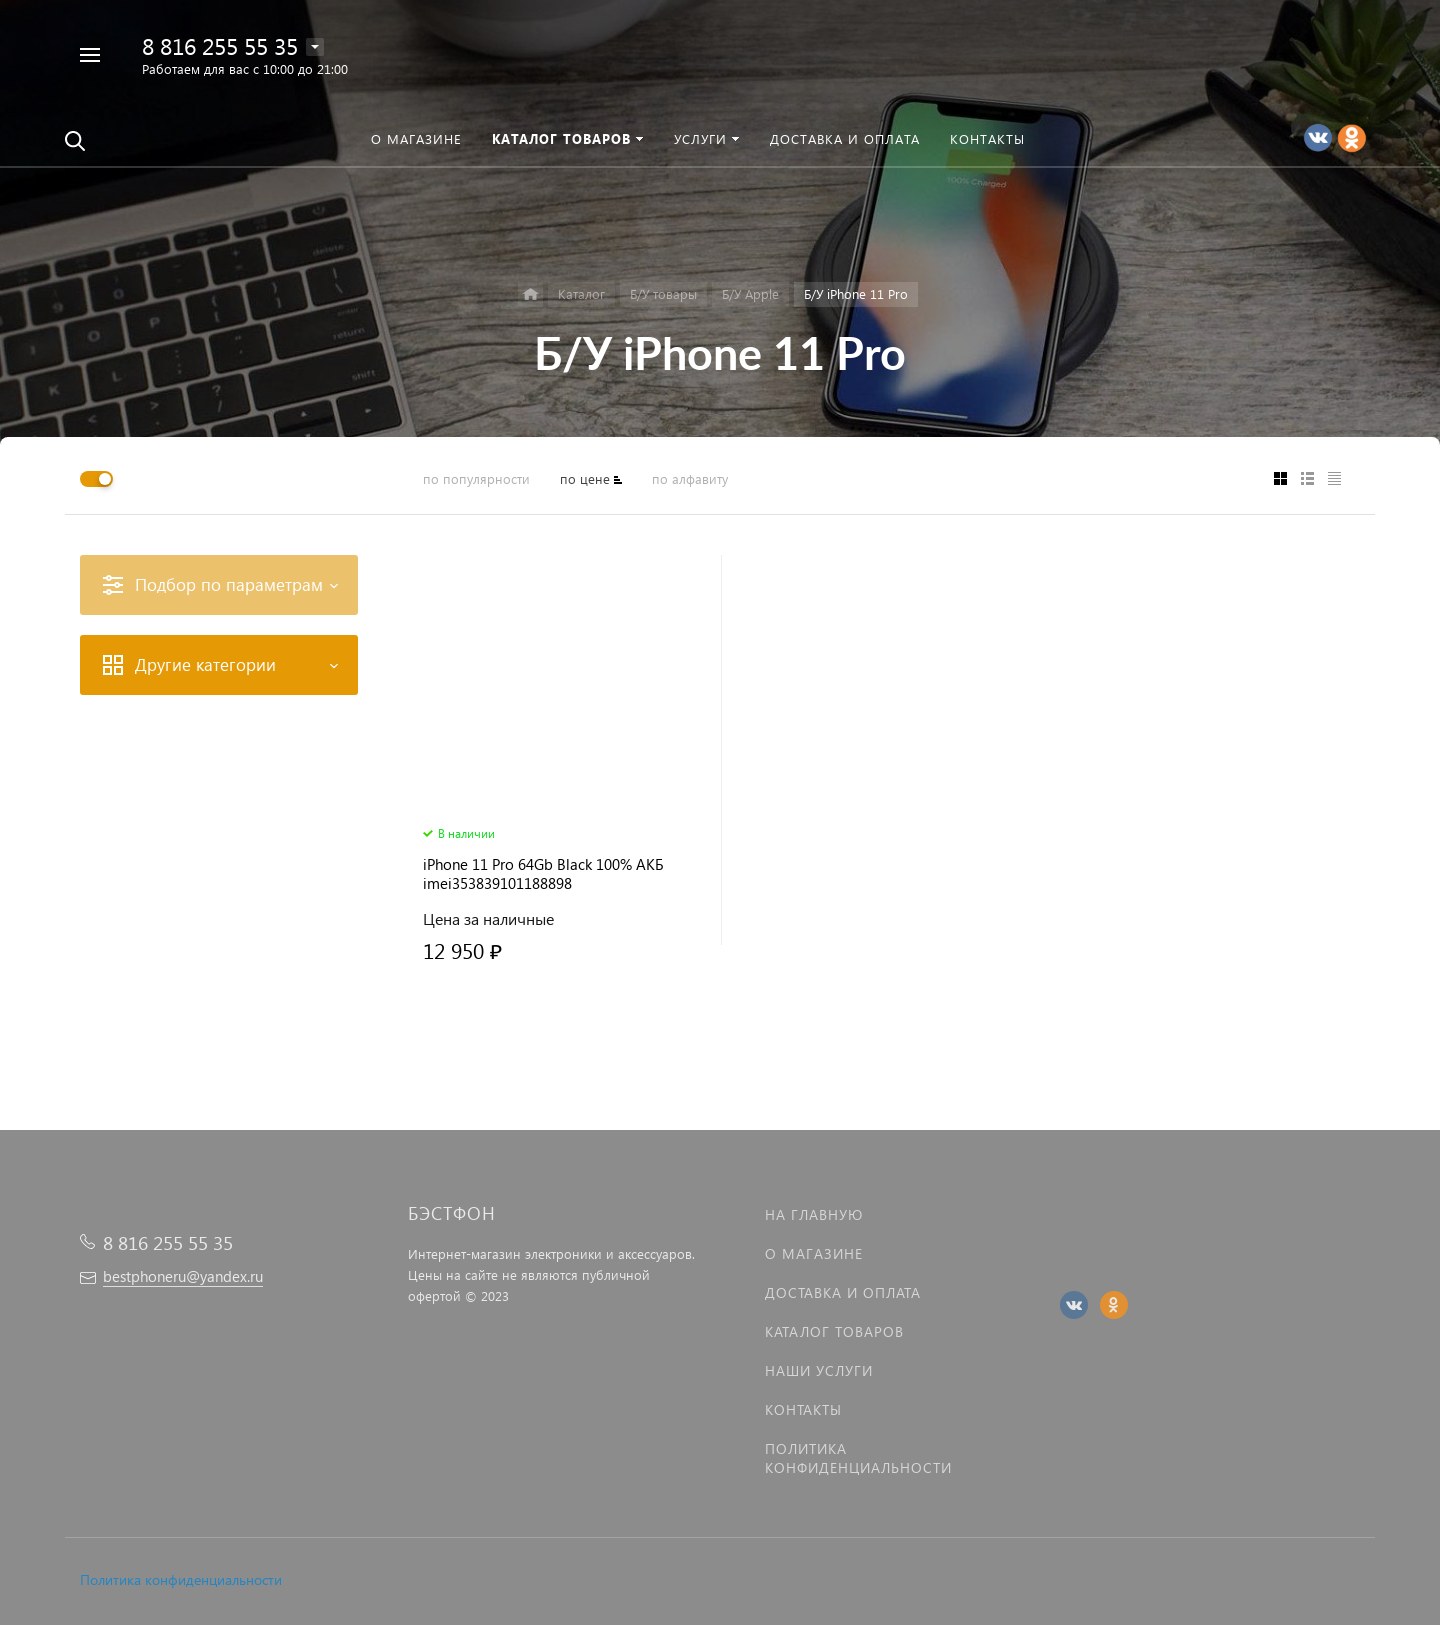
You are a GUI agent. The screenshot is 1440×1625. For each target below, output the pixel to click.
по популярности (476, 478)
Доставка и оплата (843, 1292)
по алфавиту (690, 478)
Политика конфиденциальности (181, 1579)
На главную (814, 1214)
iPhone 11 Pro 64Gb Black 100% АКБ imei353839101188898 (543, 874)
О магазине (814, 1253)
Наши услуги (819, 1370)
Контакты (803, 1409)
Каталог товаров (834, 1331)
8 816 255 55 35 (220, 45)
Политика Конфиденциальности (858, 1458)
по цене (585, 478)
